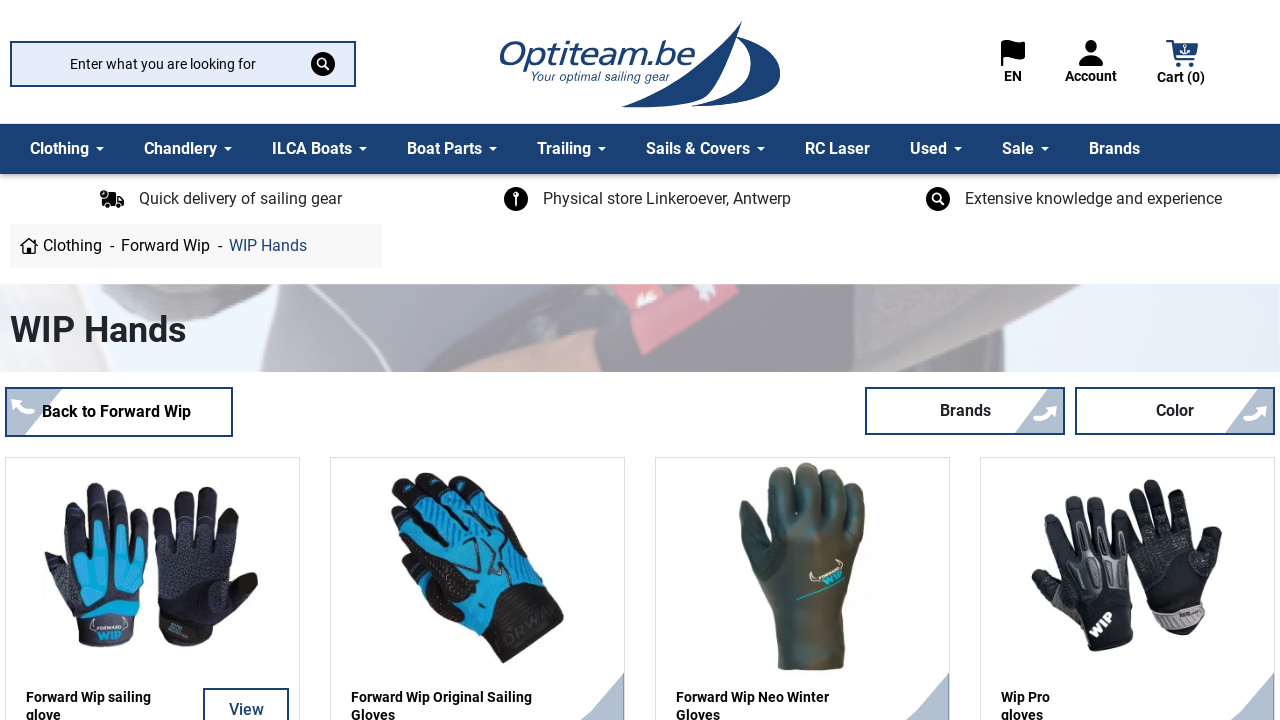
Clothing (72, 245)
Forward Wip (165, 245)
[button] (1182, 64)
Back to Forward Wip (116, 411)
